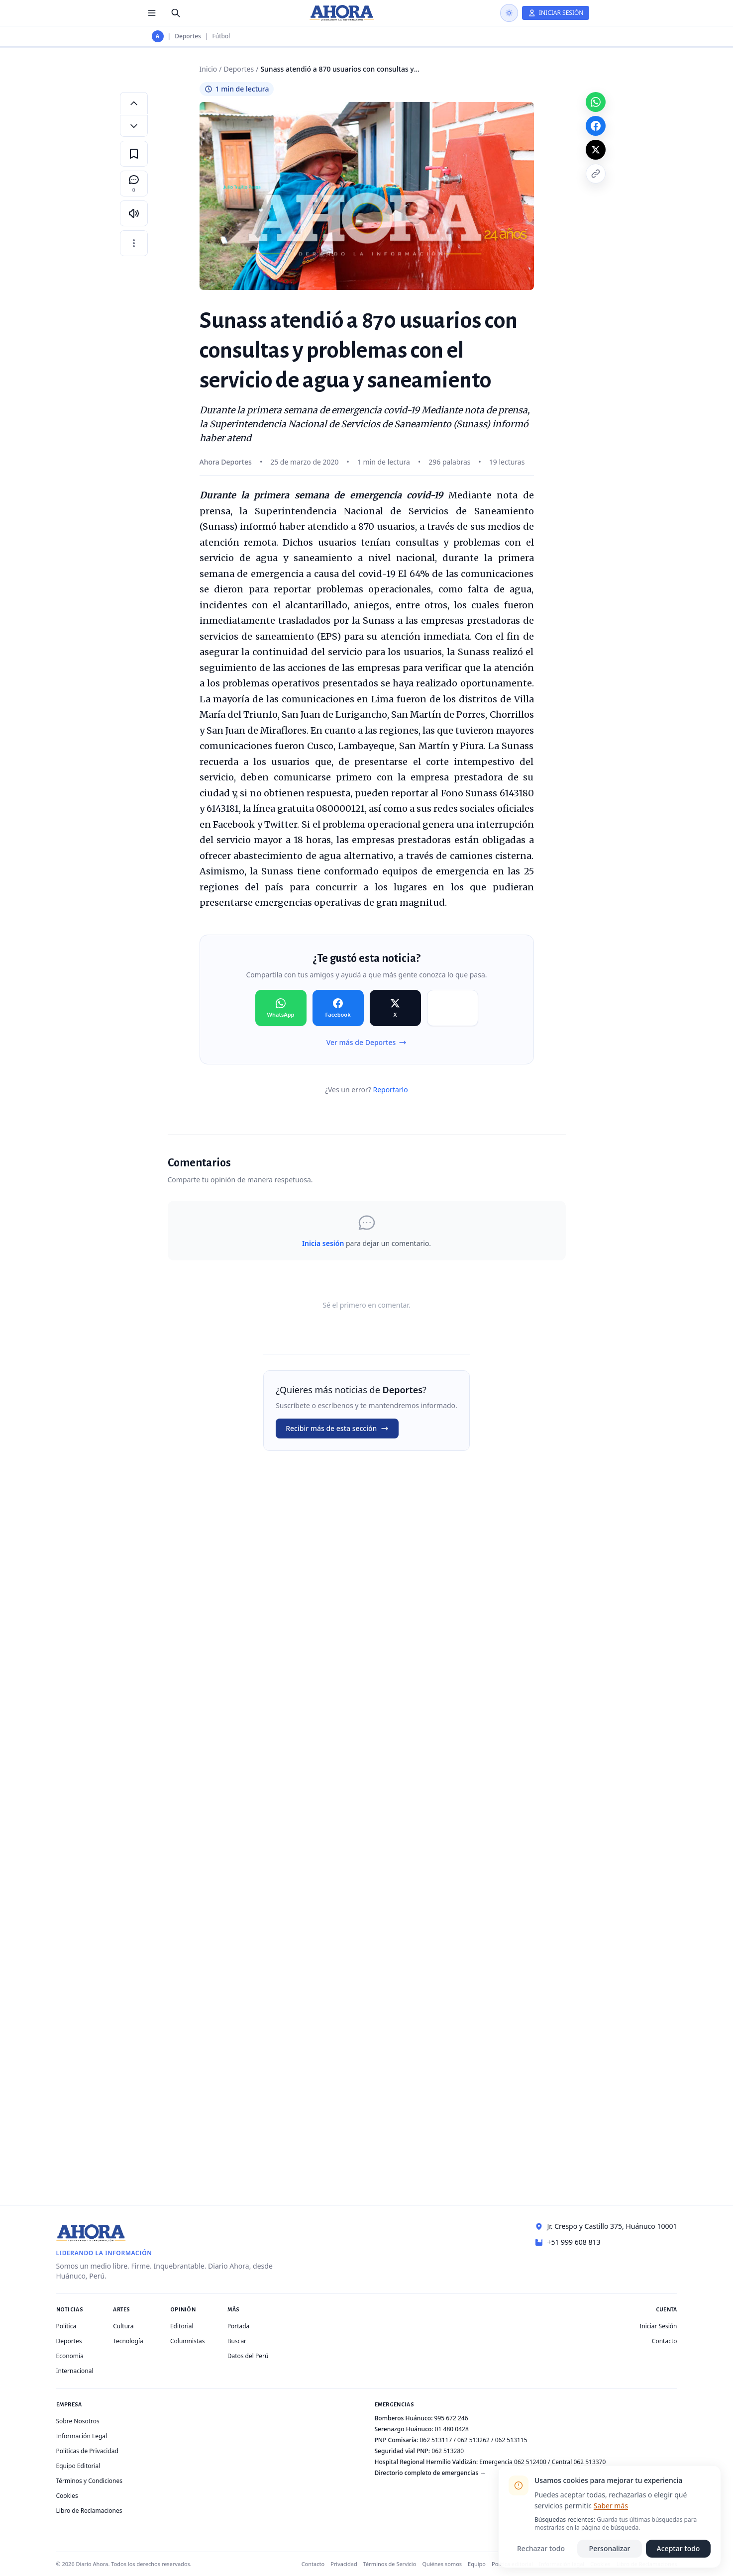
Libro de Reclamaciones (89, 2510)
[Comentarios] (134, 183)
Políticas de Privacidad (87, 2451)
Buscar (236, 2341)
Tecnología (128, 2341)
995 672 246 (451, 2418)
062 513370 (589, 2462)
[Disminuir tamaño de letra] (134, 126)
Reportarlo (390, 1089)
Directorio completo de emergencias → (430, 2473)
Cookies (67, 2495)
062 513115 (511, 2440)
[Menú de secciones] (152, 13)
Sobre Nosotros (78, 2421)
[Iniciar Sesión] (556, 13)
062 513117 (435, 2440)
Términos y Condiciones (89, 2481)
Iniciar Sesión (658, 2326)
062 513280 (447, 2451)
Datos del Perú (248, 2356)
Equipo (477, 2564)
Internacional (75, 2371)
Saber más (611, 2505)
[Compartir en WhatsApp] (281, 1008)
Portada (238, 2326)
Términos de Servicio (390, 2564)
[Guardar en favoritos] (134, 154)
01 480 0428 (452, 2429)
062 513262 (473, 2440)
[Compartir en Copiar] (452, 1008)
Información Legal (81, 2436)
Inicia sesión (323, 1243)
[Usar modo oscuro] (509, 13)
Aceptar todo (678, 2548)
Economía (70, 2356)
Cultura (123, 2326)
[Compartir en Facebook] (338, 1008)
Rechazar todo (541, 2548)
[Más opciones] (134, 243)
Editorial (182, 2326)
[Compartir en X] (395, 1008)
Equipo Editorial (78, 2466)
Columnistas (187, 2341)
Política (66, 2326)
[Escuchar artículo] (134, 213)
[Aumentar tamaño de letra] (134, 103)
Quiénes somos (442, 2564)
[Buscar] (176, 13)
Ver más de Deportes (366, 1042)
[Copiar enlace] (596, 174)
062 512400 (530, 2462)
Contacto (664, 2341)
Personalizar (609, 2548)
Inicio (208, 69)
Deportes (188, 36)
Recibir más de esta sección (337, 1428)
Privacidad (343, 2564)
